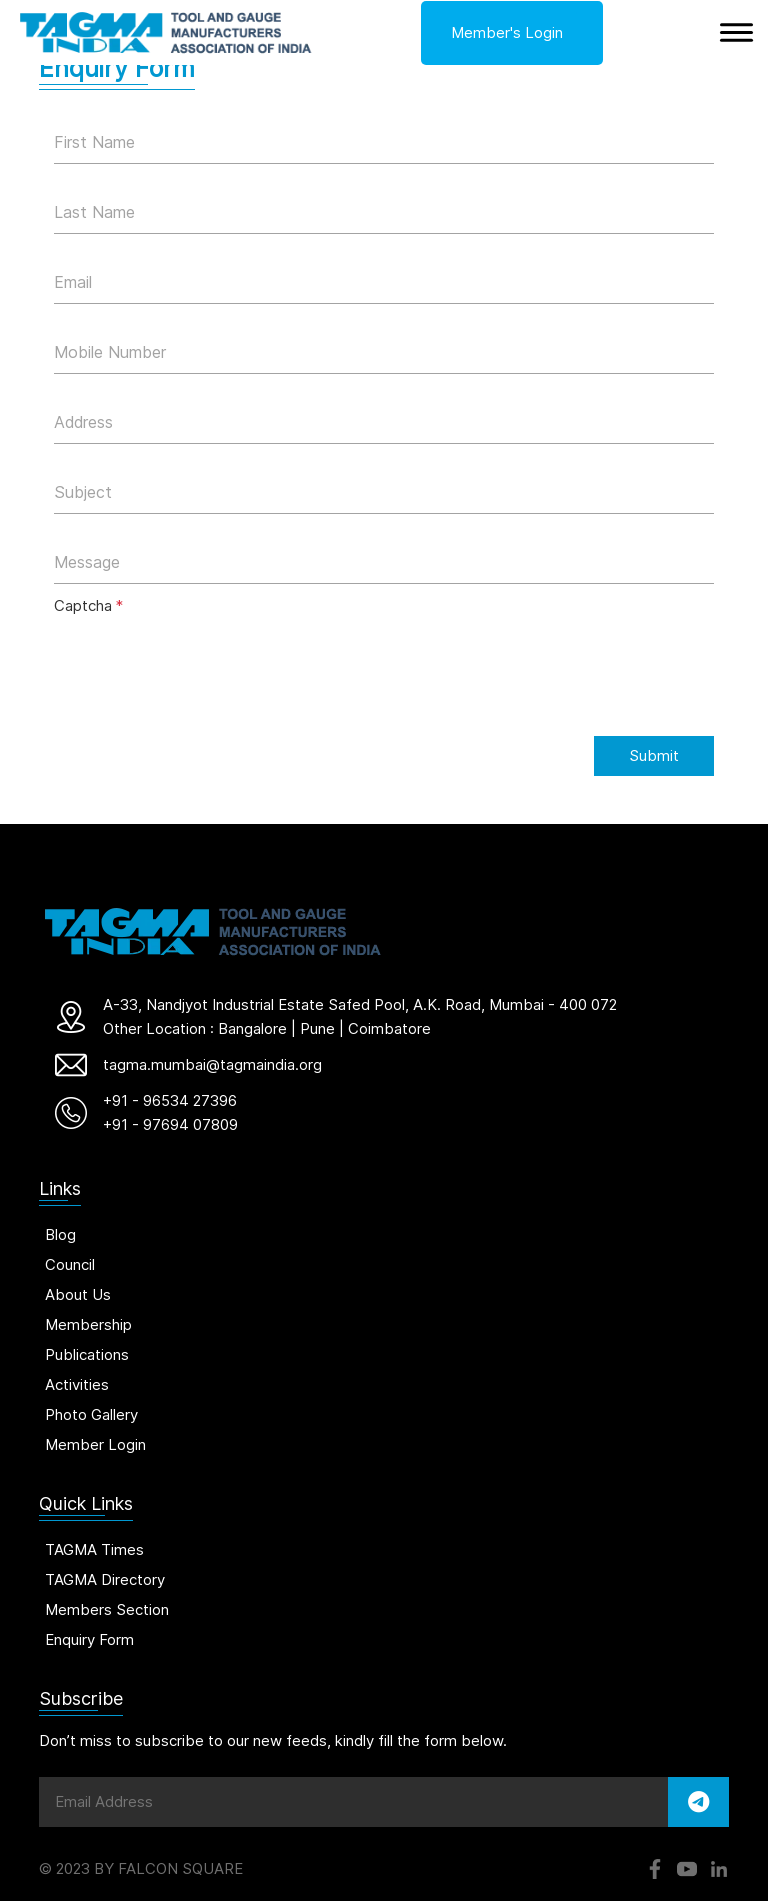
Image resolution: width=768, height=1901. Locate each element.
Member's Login (507, 32)
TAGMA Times (94, 1549)
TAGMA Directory (105, 1579)
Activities (77, 1384)
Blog (60, 1234)
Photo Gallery (91, 1414)
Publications (87, 1354)
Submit (654, 755)
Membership (88, 1324)
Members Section (107, 1609)
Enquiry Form (89, 1639)
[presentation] (206, 665)
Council (70, 1264)
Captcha (88, 605)
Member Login (95, 1444)
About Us (78, 1294)
